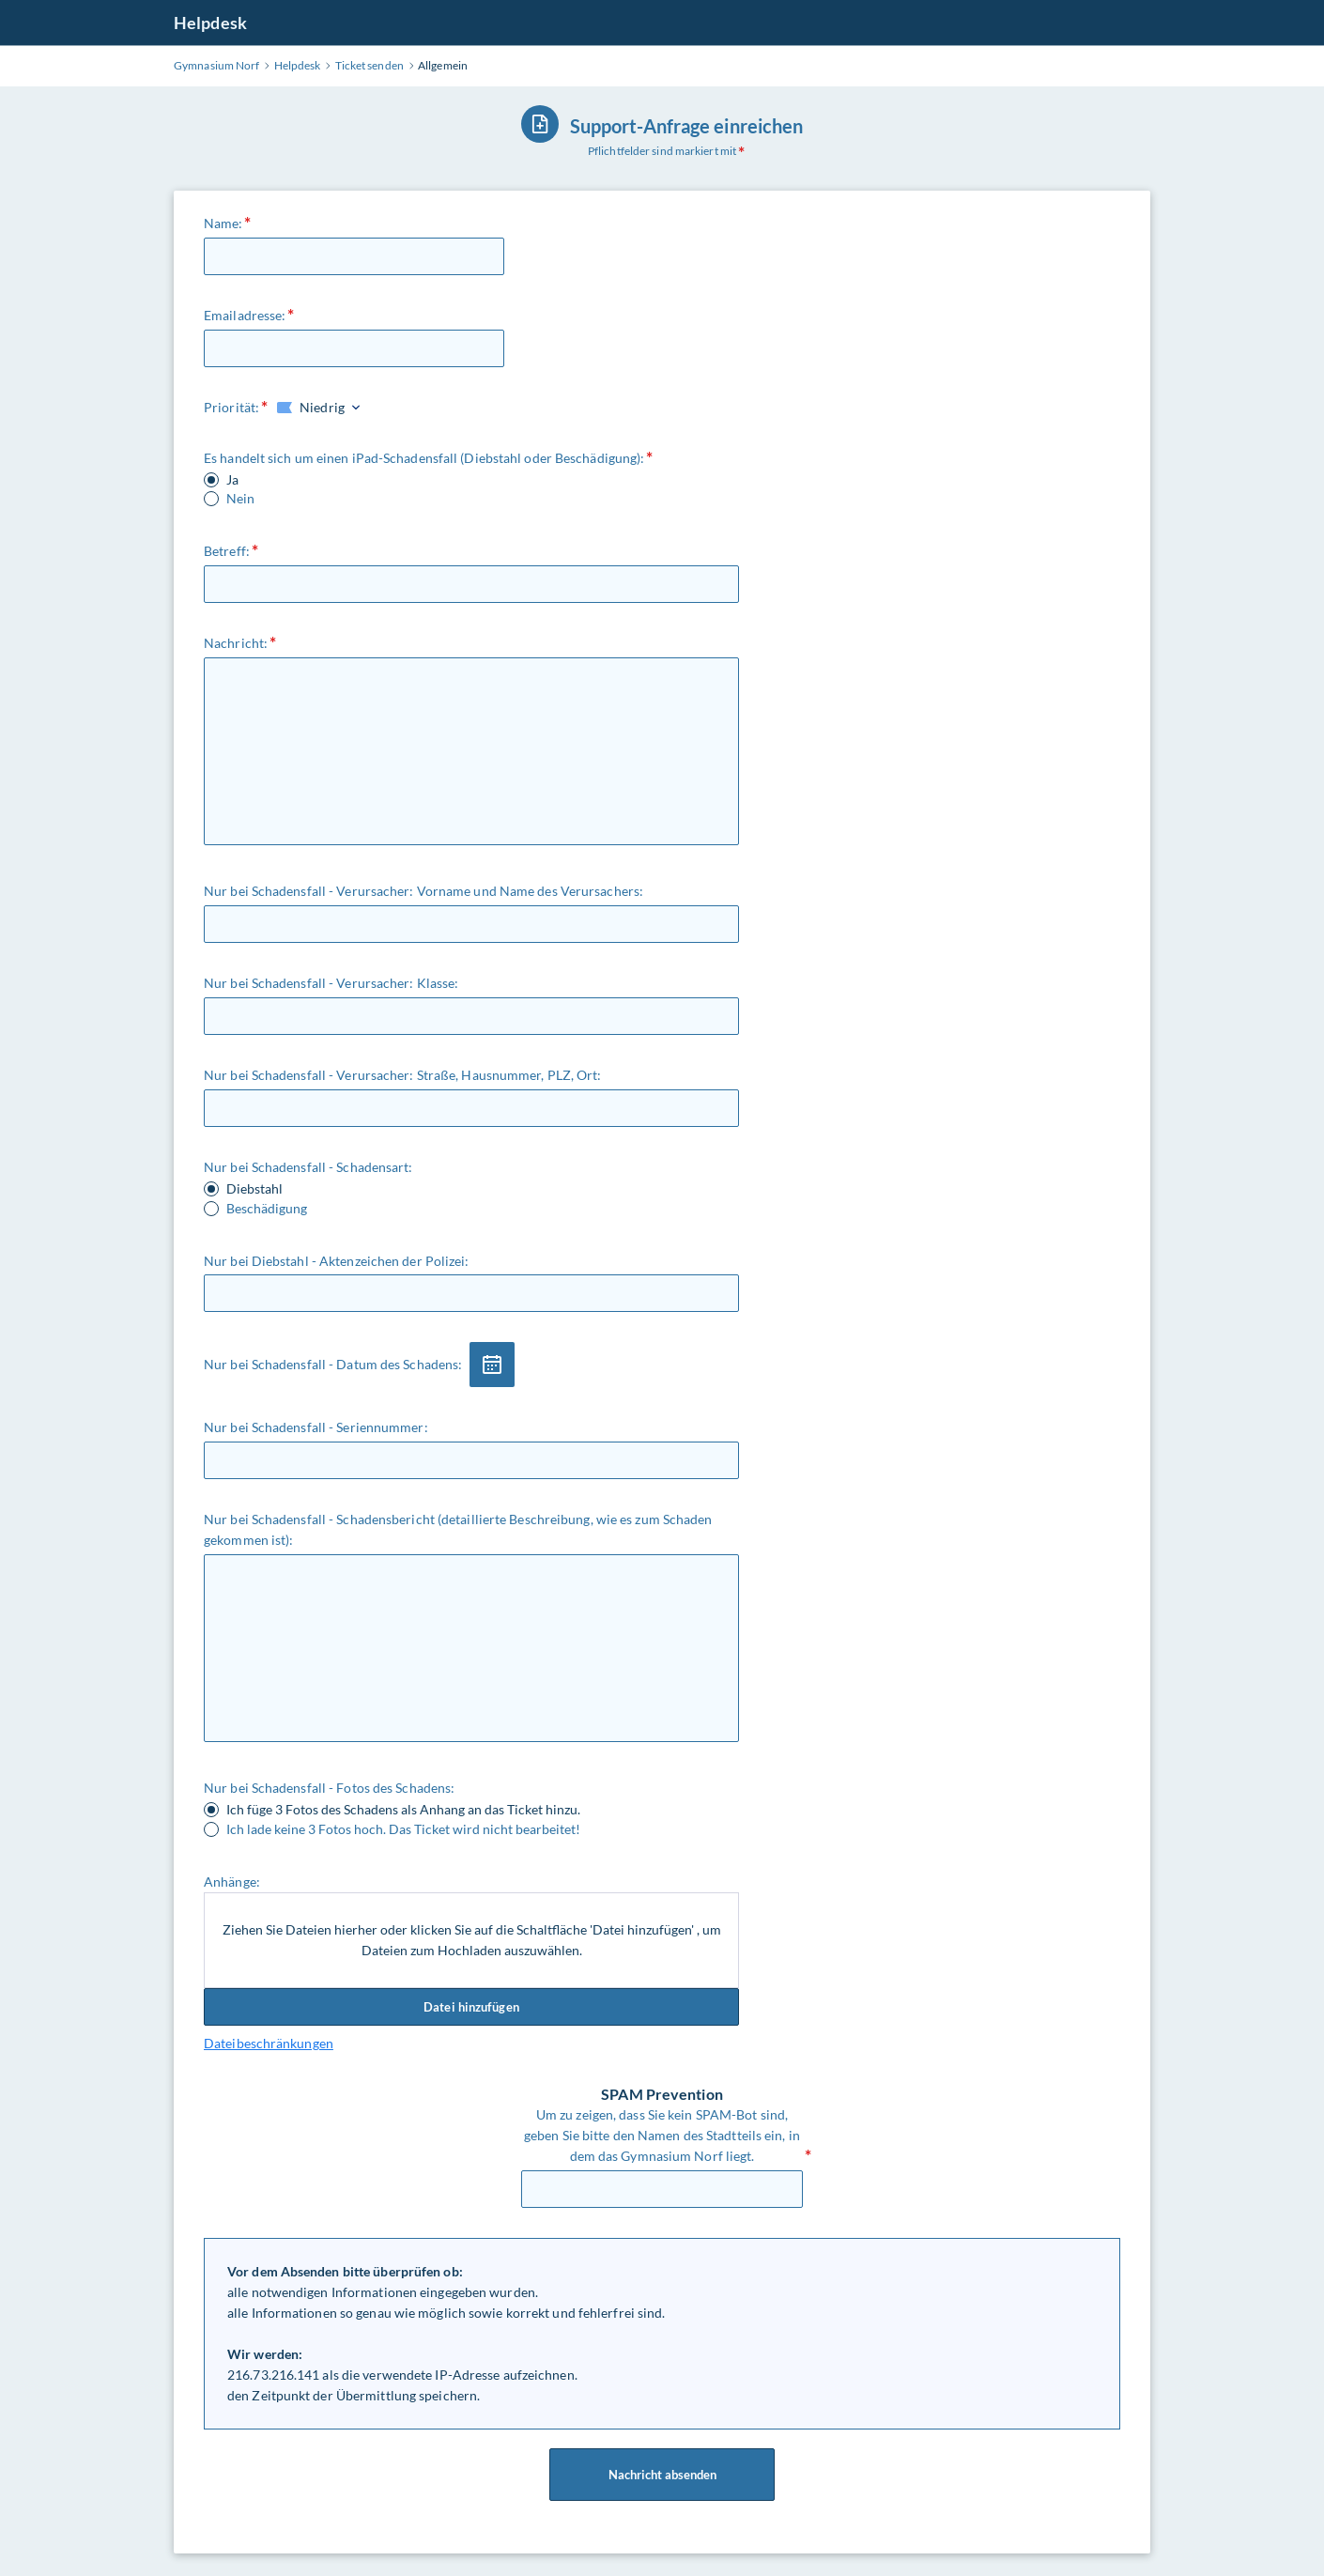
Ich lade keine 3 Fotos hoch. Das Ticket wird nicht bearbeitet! (403, 1829)
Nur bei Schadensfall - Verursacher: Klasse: (331, 983)
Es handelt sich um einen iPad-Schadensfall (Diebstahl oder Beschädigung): (424, 458)
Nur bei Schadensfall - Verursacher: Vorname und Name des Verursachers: (423, 891)
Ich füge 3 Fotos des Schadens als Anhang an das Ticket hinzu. (403, 1809)
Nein (240, 498)
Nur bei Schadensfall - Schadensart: (308, 1167)
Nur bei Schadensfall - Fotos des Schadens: (329, 1788)
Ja (232, 479)
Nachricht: (236, 643)
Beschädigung (266, 1208)
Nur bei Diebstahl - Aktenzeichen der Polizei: (337, 1261)
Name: (223, 223)
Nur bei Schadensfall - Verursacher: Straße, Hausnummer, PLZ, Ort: (403, 1075)
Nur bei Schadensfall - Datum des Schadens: (333, 1364)
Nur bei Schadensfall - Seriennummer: (316, 1427)
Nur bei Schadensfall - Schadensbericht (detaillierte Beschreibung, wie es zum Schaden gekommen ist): (458, 1529)
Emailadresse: (244, 315)
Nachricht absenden (662, 2474)
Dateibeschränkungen (268, 2043)
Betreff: (227, 551)
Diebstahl (254, 1188)
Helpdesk (210, 22)
